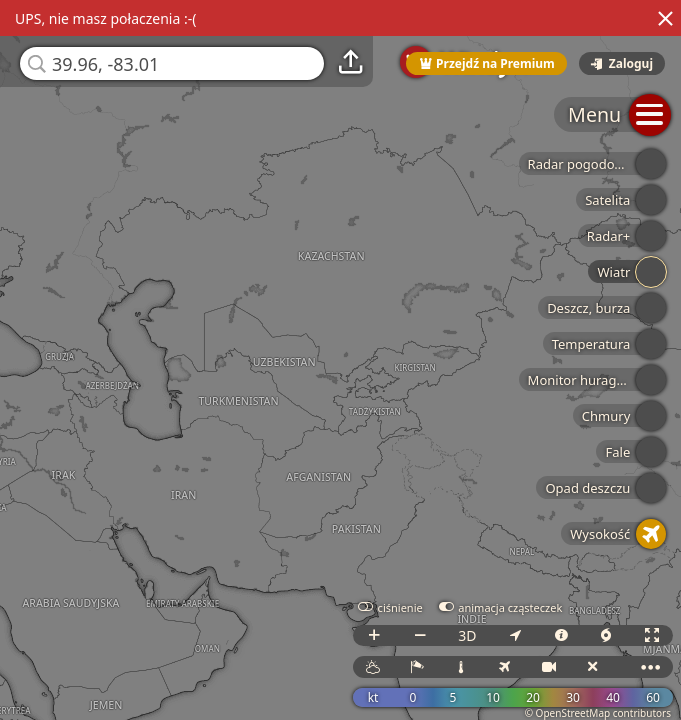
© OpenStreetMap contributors (598, 713)
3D (467, 635)
